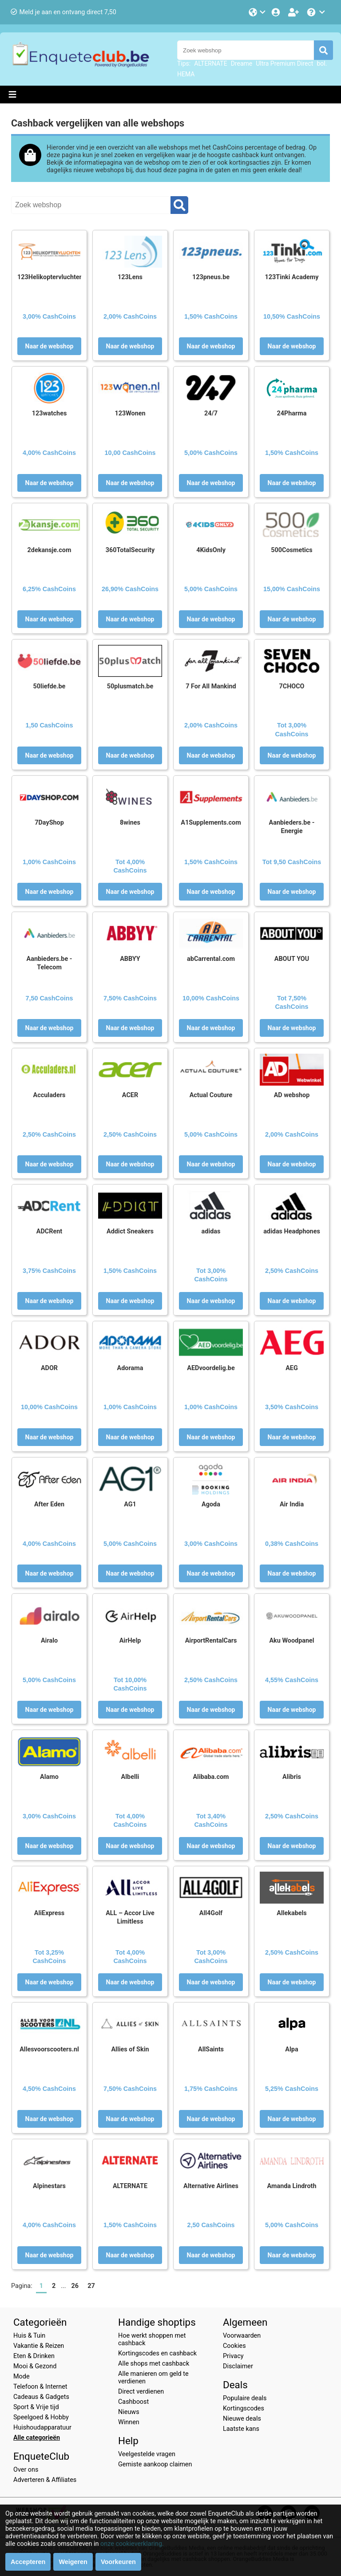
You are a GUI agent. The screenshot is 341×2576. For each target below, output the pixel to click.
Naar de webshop (49, 346)
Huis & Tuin (29, 2335)
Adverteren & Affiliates (44, 2480)
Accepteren (28, 2561)
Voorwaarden (242, 2335)
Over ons (25, 2469)
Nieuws (128, 2412)
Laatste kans (241, 2429)
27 (91, 2286)
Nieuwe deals (242, 2418)
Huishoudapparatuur (42, 2427)
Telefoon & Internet (40, 2386)
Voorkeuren (118, 2561)
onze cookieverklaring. (132, 2544)
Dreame (242, 63)
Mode (21, 2376)
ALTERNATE (210, 63)
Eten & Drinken (34, 2356)
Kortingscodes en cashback (157, 2353)
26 (75, 2286)
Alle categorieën (36, 2438)
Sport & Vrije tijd (36, 2407)
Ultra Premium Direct (284, 63)
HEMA (185, 74)
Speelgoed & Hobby (41, 2417)
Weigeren (73, 2561)
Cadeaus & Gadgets (41, 2397)
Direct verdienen (141, 2391)
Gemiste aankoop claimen (155, 2464)
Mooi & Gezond (34, 2366)
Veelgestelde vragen (146, 2454)
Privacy (233, 2356)
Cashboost (133, 2402)
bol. (322, 63)
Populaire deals (244, 2398)
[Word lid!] (294, 12)
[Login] (276, 12)
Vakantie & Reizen (38, 2346)
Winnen (128, 2422)
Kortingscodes (243, 2408)
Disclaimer (238, 2366)
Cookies (234, 2346)
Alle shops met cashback (153, 2363)
